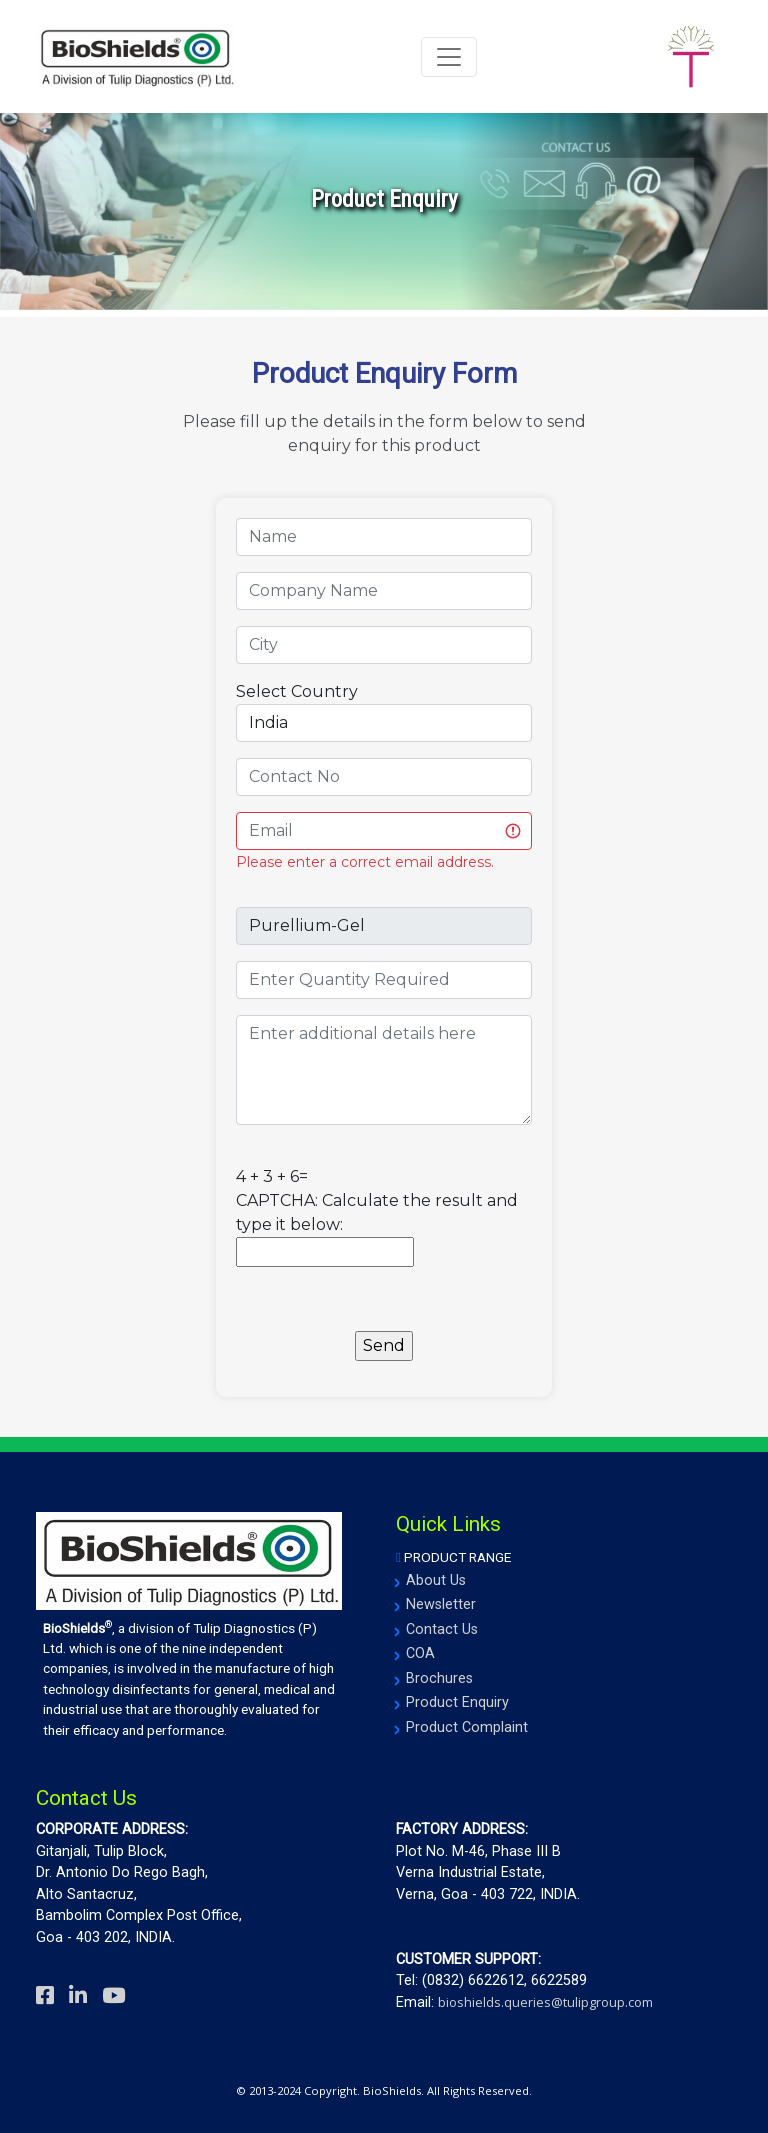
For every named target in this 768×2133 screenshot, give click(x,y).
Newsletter (441, 1604)
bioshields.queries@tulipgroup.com (545, 2002)
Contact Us (442, 1629)
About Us (436, 1580)
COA (420, 1653)
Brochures (439, 1678)
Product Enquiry (457, 1702)
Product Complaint (467, 1727)
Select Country (297, 691)
